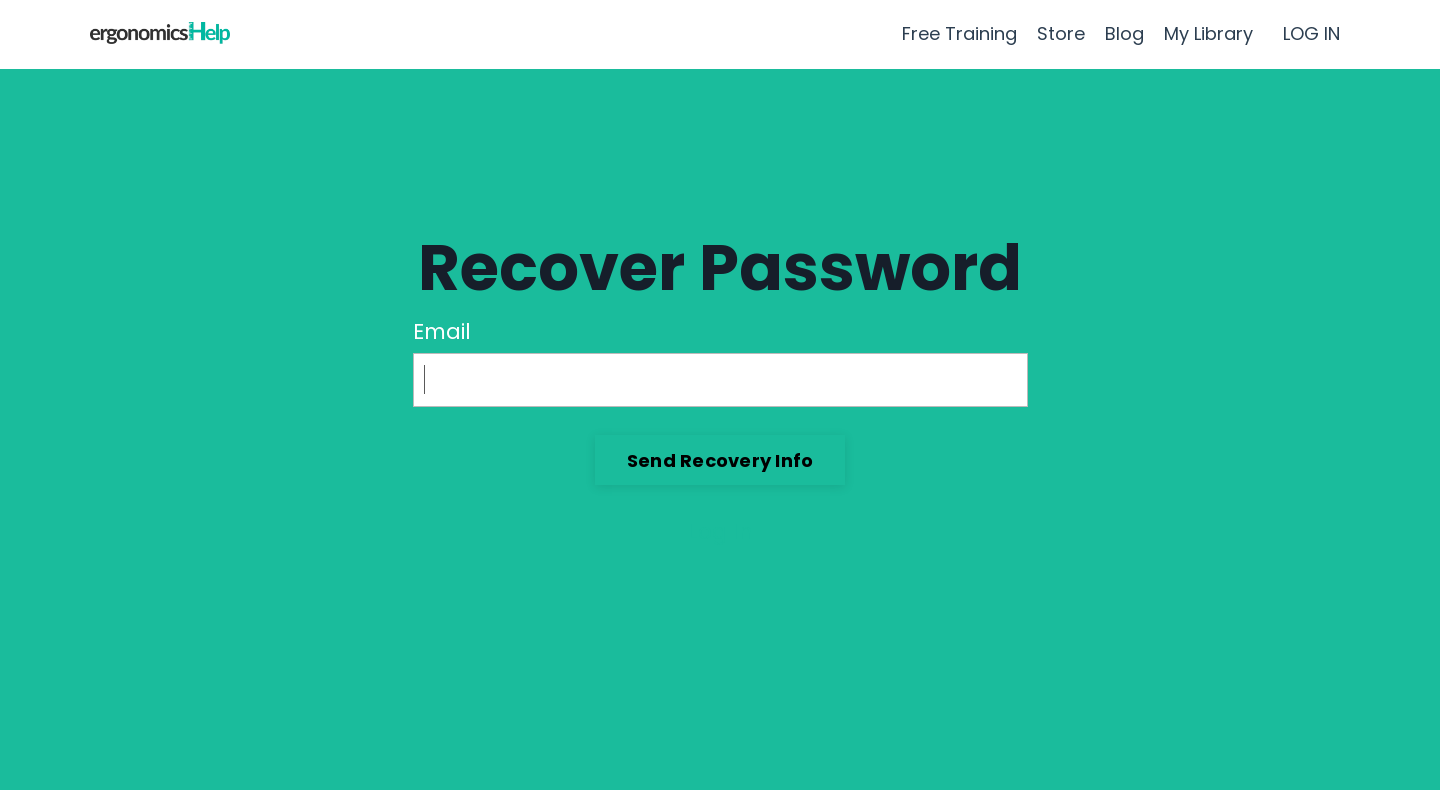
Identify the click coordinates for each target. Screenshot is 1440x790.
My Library (1208, 33)
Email (442, 331)
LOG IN (1311, 33)
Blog (1124, 33)
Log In (720, 531)
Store (1061, 33)
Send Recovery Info (720, 460)
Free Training (959, 33)
